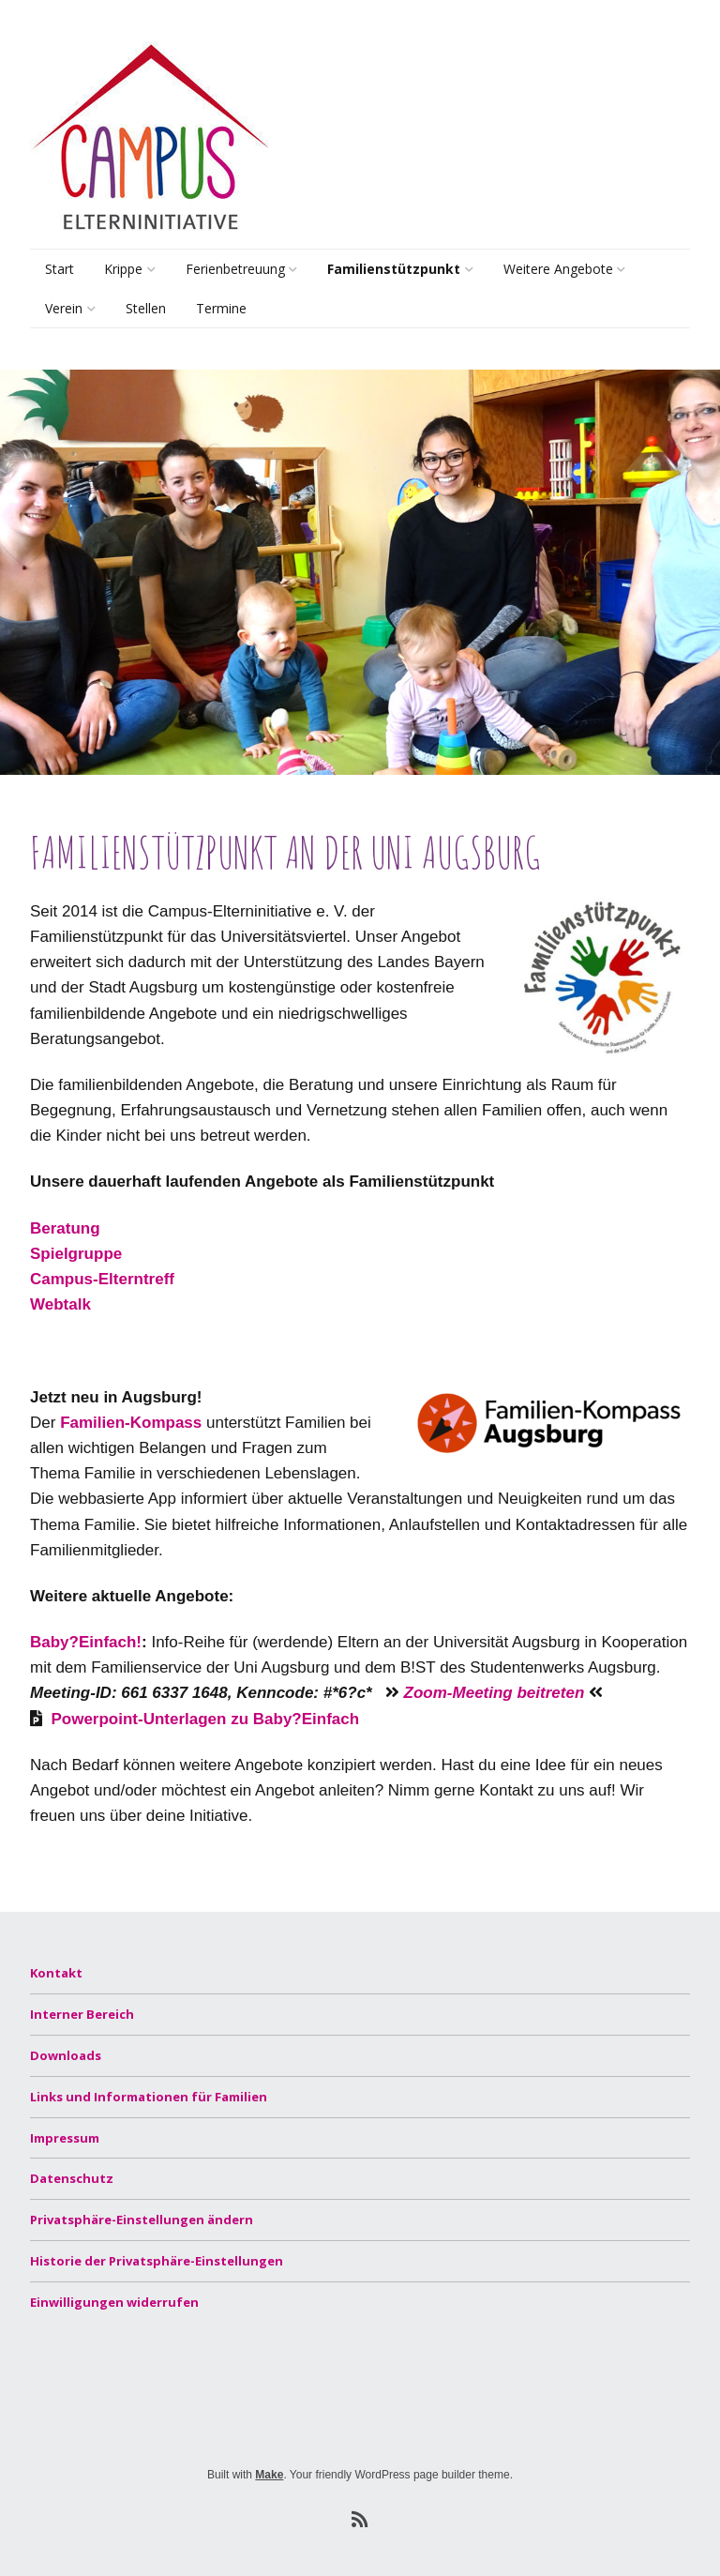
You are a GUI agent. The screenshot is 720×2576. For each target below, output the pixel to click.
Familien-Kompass (131, 1423)
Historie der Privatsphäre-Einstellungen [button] (156, 2260)
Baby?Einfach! (86, 1642)
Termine (221, 308)
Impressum (64, 2137)
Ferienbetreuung (235, 269)
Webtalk (60, 1304)
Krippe (123, 269)
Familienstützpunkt (393, 269)
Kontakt (56, 1972)
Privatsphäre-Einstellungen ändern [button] (141, 2219)
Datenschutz (71, 2178)
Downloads (65, 2055)
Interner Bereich (82, 2014)
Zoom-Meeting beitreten (494, 1693)
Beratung (353, 311)
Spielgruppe (76, 1254)
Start (59, 269)
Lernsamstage (544, 311)
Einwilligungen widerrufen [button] (114, 2302)
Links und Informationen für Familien (148, 2096)
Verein (63, 308)
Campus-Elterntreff (102, 1279)
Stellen (146, 308)
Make (269, 2474)
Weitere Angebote (558, 269)
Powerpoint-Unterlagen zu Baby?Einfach (205, 1719)
